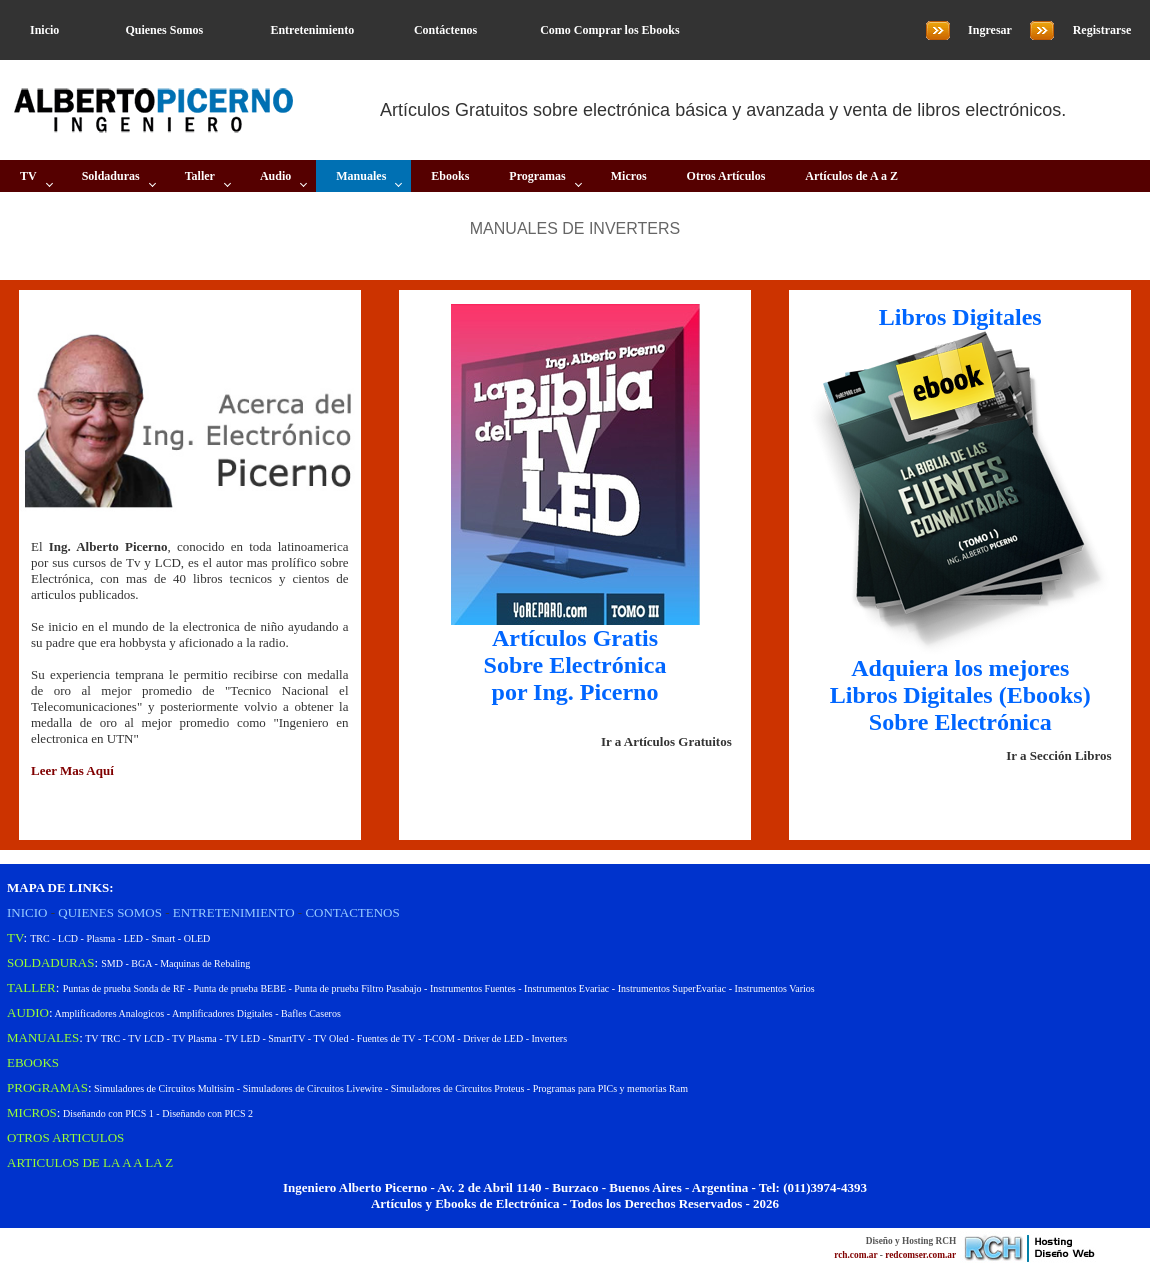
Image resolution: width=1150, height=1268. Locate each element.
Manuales (361, 176)
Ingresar (990, 30)
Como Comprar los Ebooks (609, 30)
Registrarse (1102, 30)
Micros (629, 176)
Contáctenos (445, 30)
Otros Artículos (726, 176)
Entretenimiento (312, 30)
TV (28, 176)
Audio (275, 176)
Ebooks (450, 176)
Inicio (44, 30)
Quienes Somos (164, 30)
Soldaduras (111, 176)
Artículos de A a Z (851, 176)
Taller (200, 176)
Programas (537, 176)
